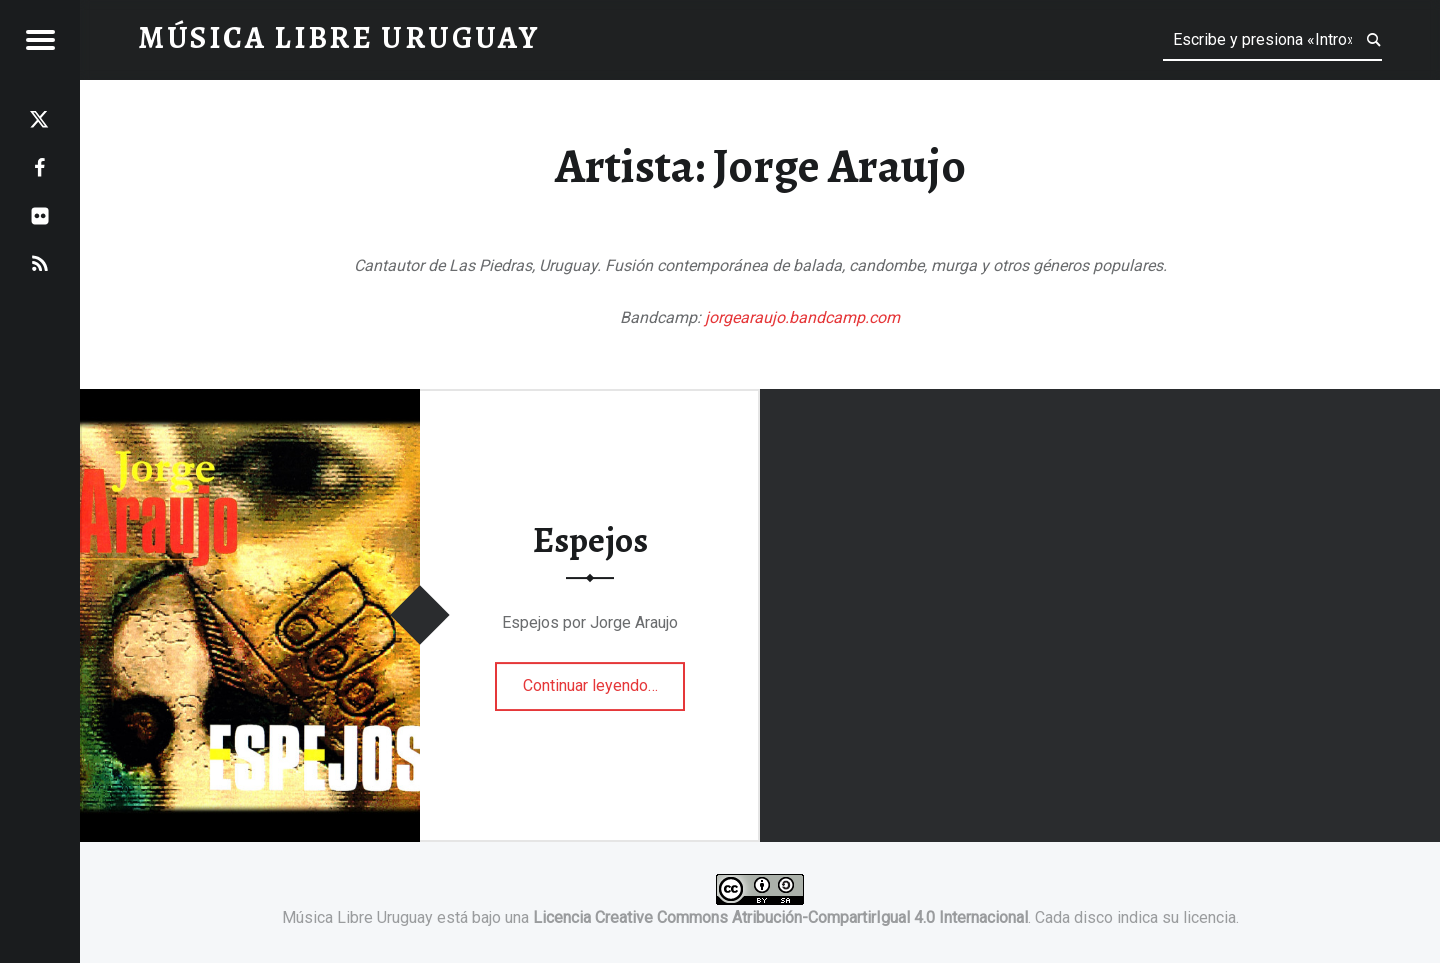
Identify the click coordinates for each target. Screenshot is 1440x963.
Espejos (590, 540)
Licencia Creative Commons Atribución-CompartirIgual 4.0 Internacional (780, 917)
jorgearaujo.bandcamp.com (802, 317)
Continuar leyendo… (604, 679)
